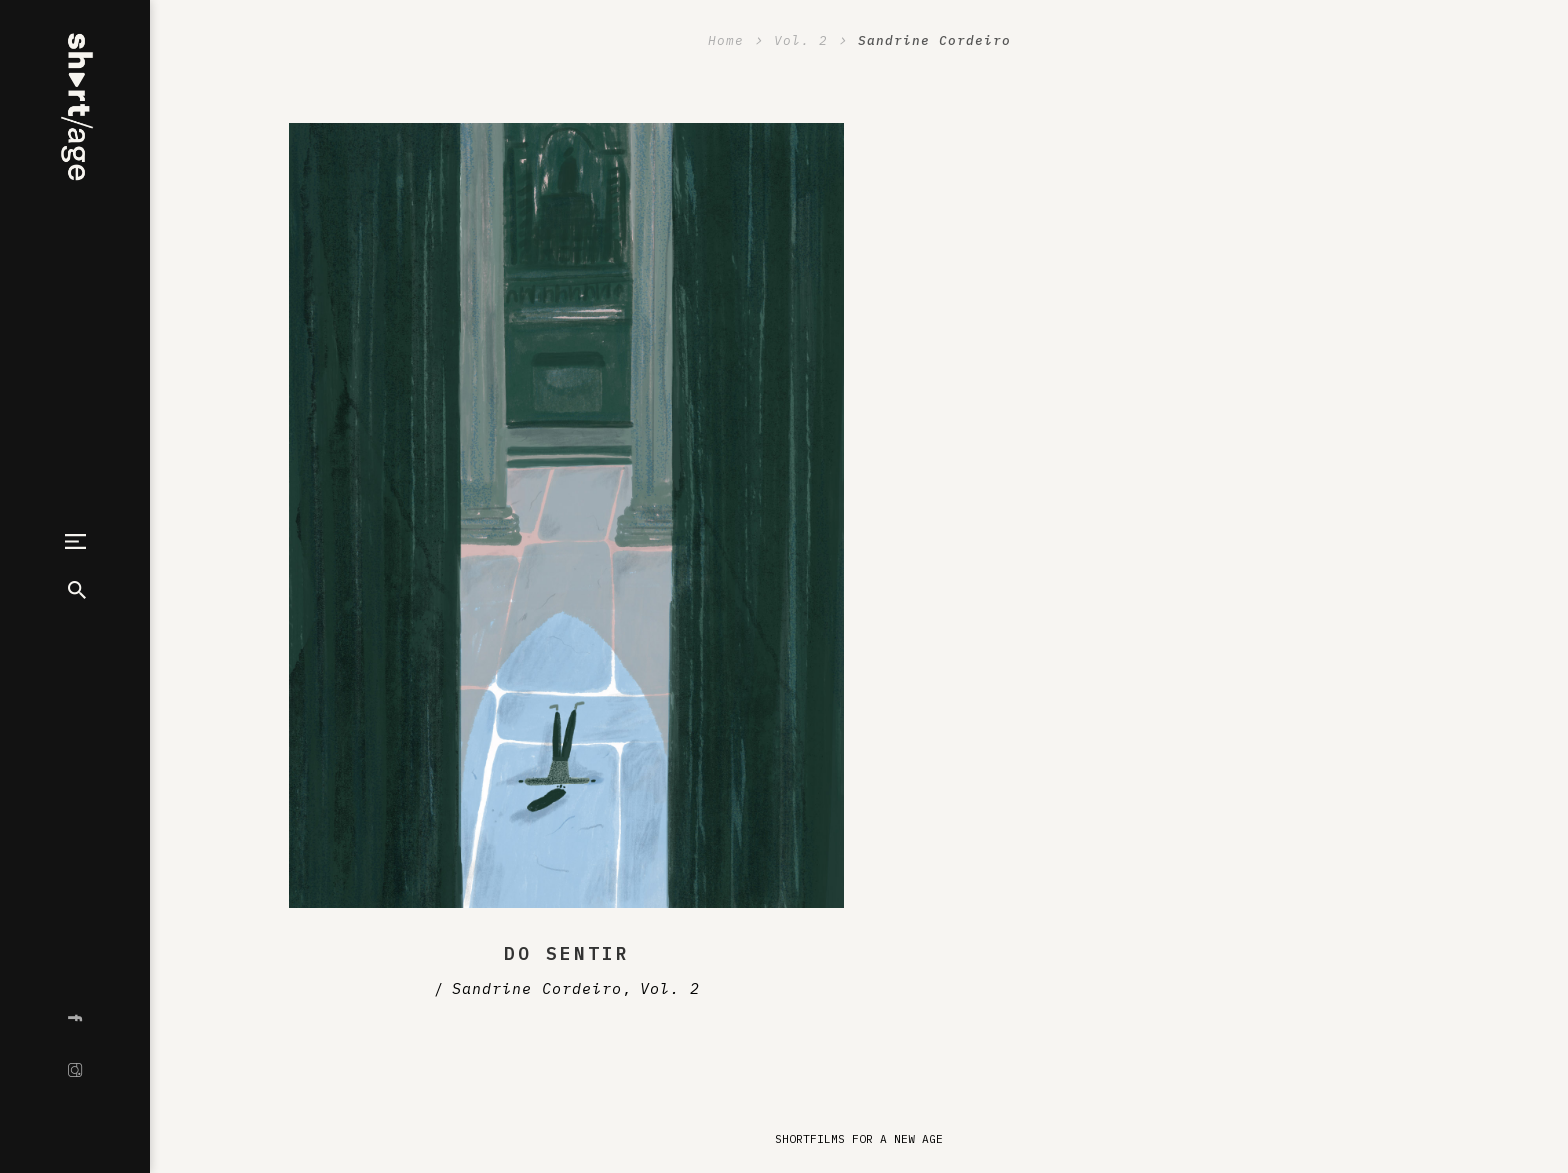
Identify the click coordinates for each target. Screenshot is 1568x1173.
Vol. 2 (670, 988)
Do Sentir (567, 953)
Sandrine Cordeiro (537, 988)
